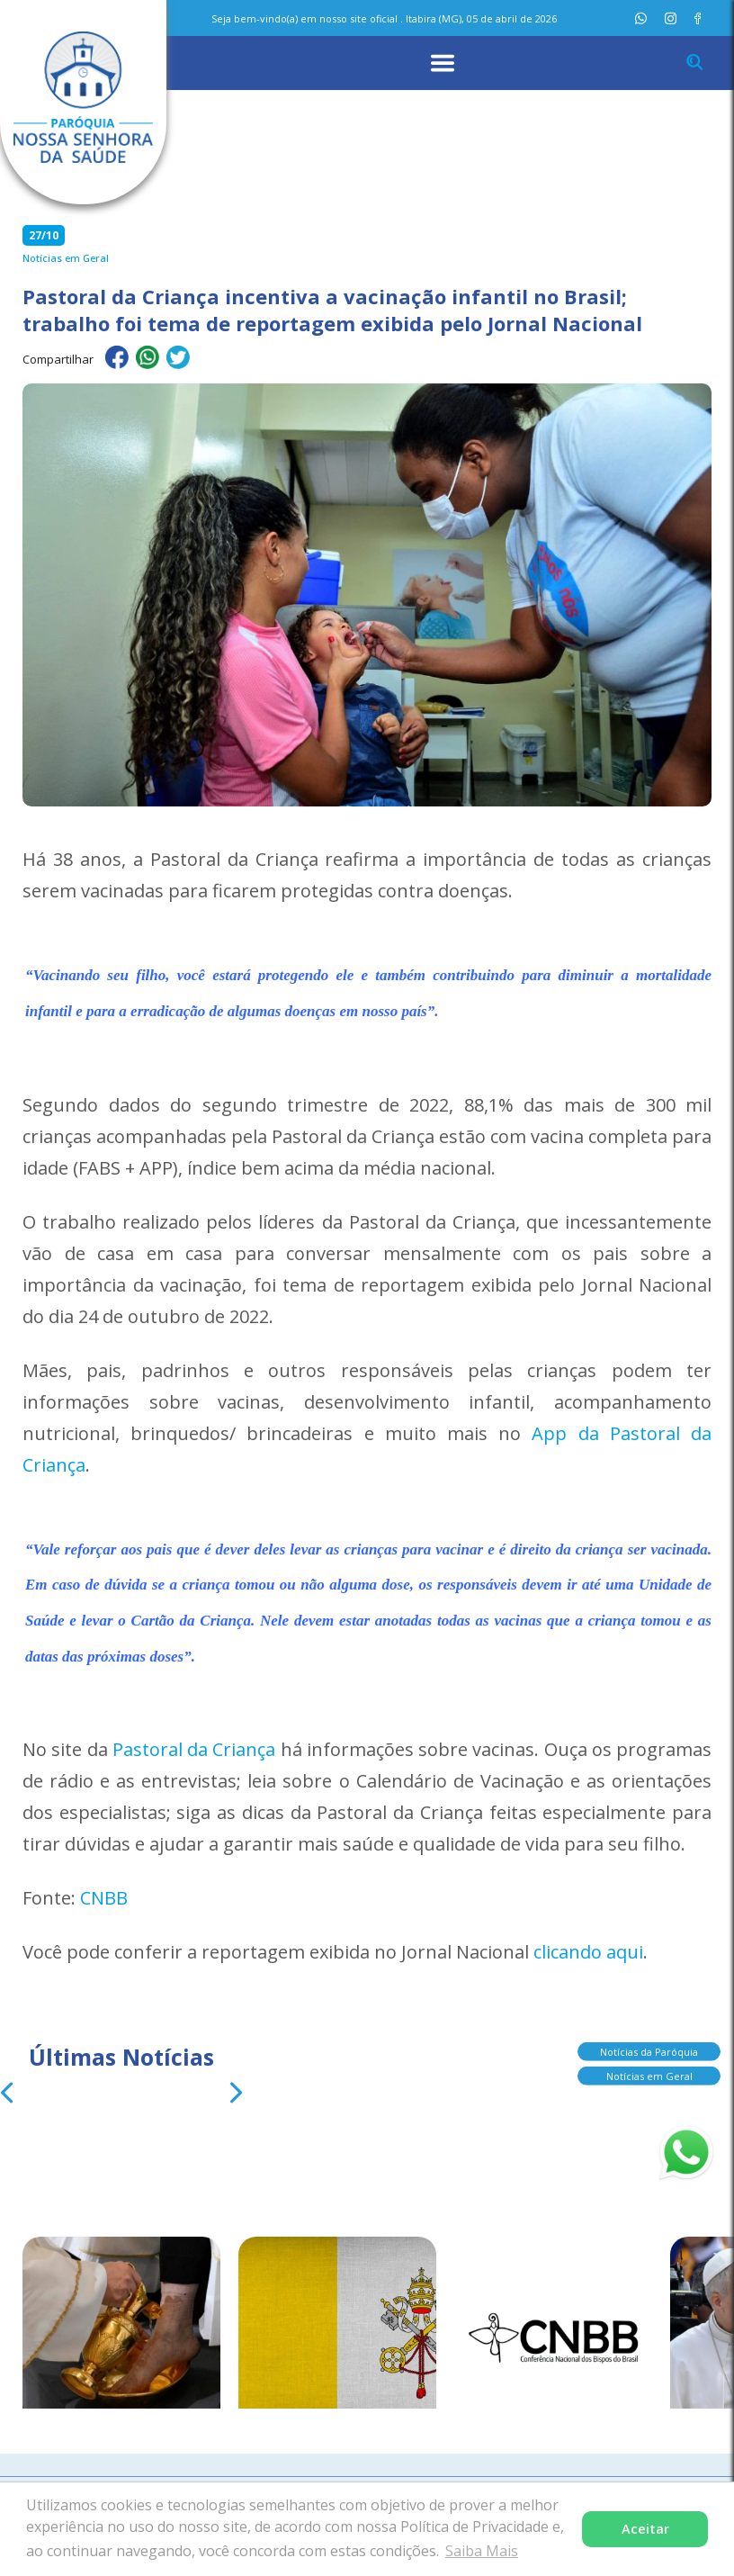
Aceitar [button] (645, 2528)
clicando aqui (588, 1952)
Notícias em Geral (649, 2077)
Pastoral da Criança (194, 1749)
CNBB (104, 1898)
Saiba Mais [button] (481, 2551)
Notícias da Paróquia (649, 2052)
